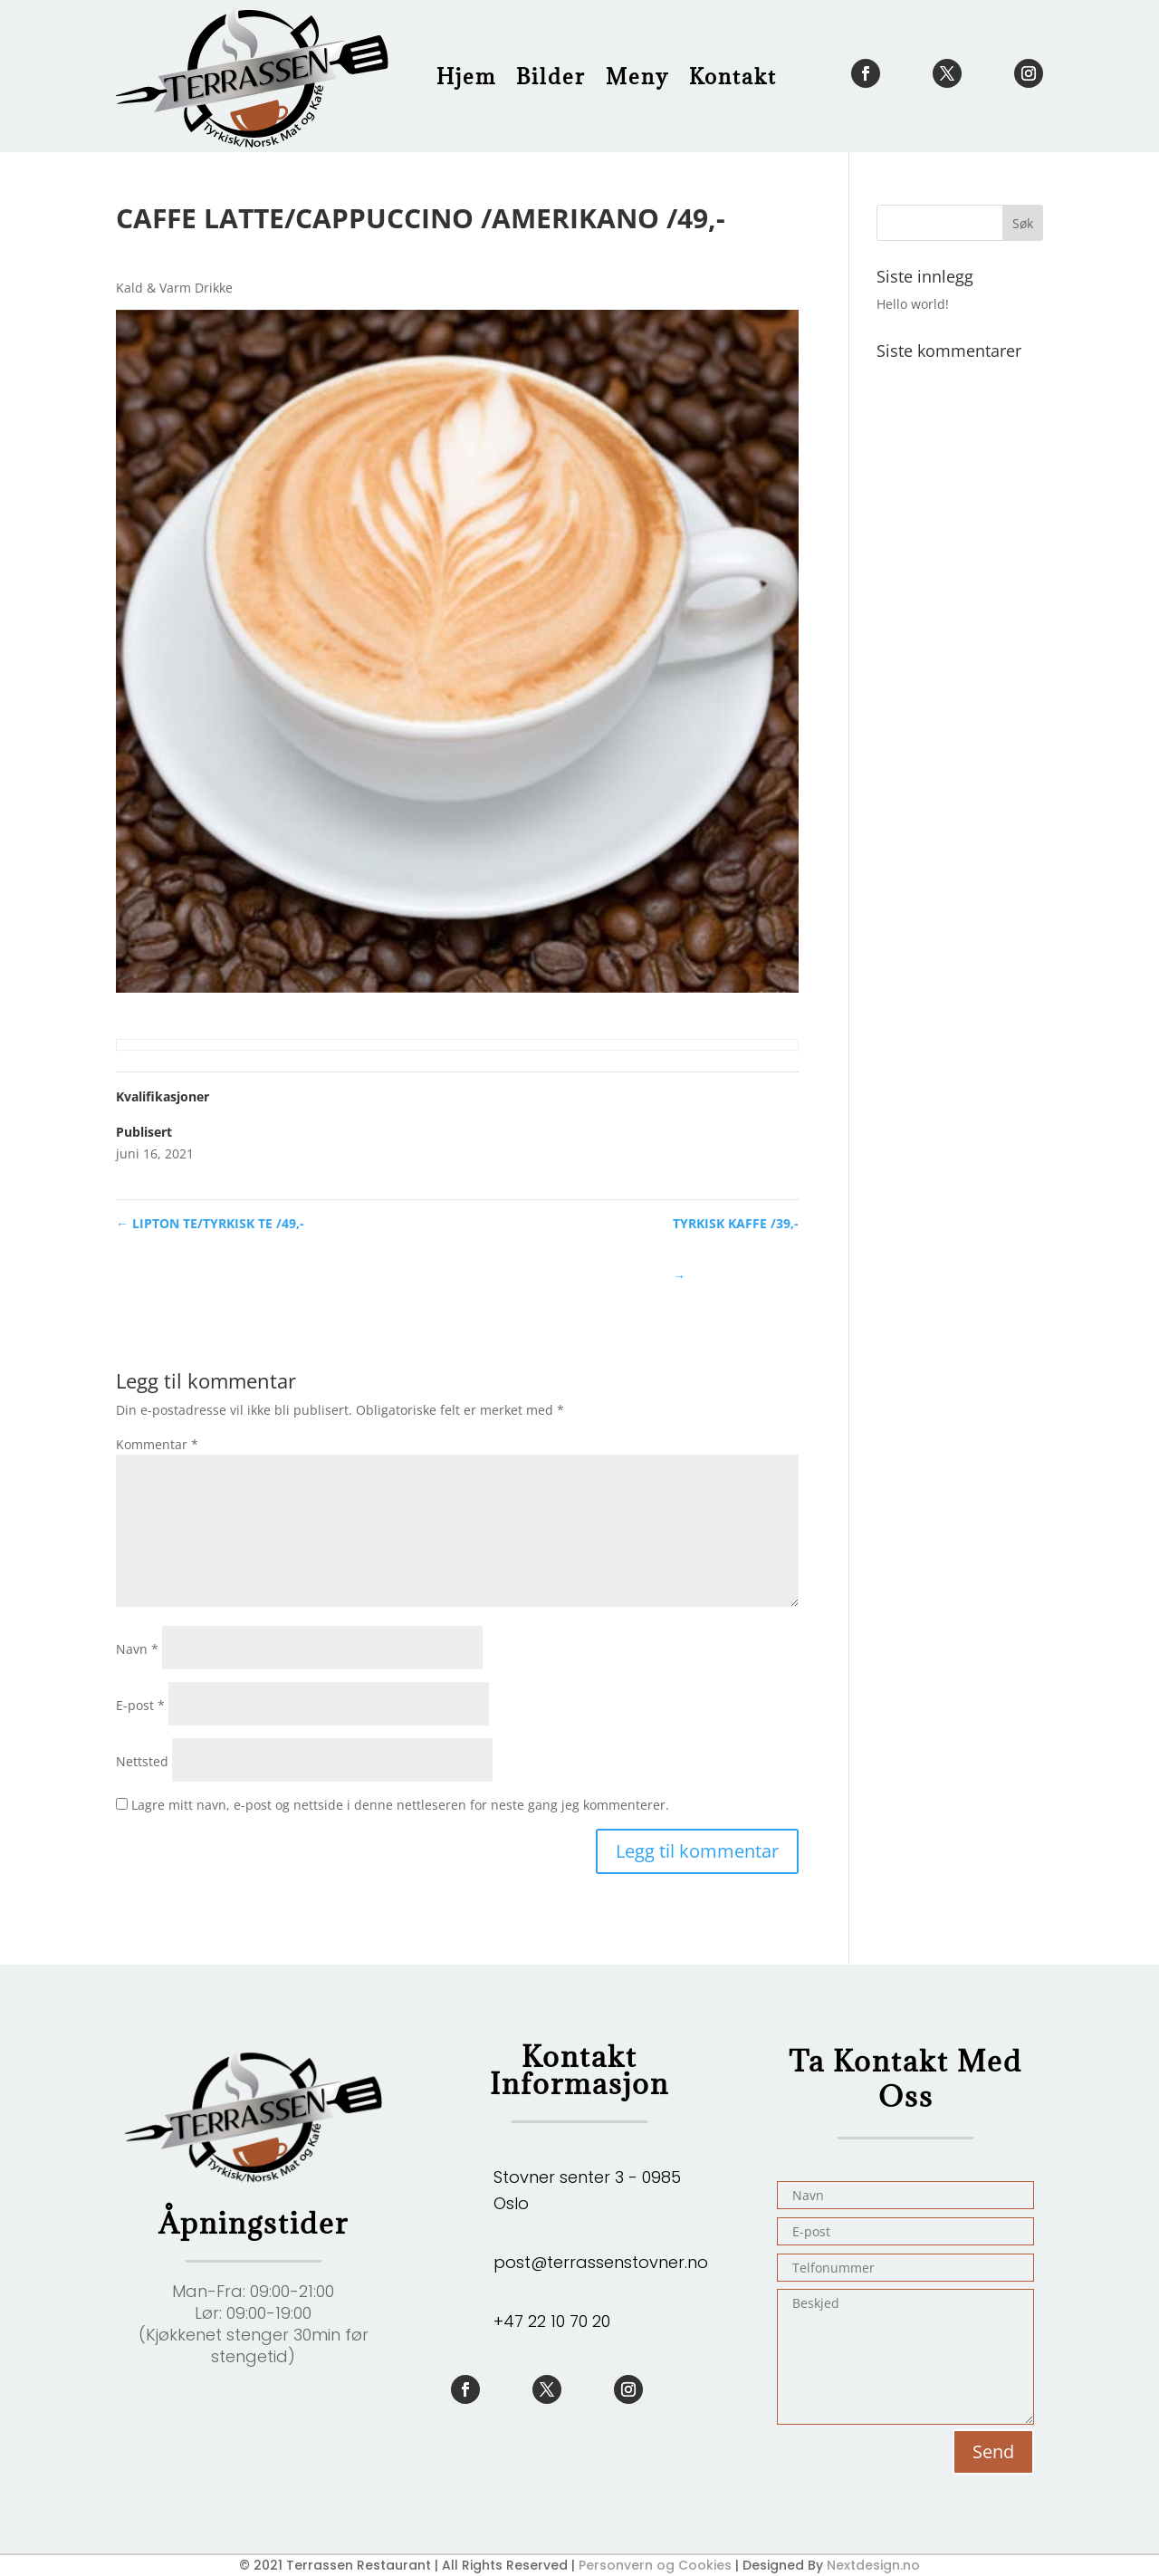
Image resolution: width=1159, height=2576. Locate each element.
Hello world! (912, 303)
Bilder (551, 76)
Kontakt (733, 76)
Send (993, 2451)
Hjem (466, 76)
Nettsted (142, 1761)
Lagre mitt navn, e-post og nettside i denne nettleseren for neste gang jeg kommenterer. (400, 1804)
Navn (137, 1649)
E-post (140, 1705)
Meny (637, 76)
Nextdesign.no (873, 2565)
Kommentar (157, 1444)
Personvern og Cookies (655, 2565)
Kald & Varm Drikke (174, 287)
